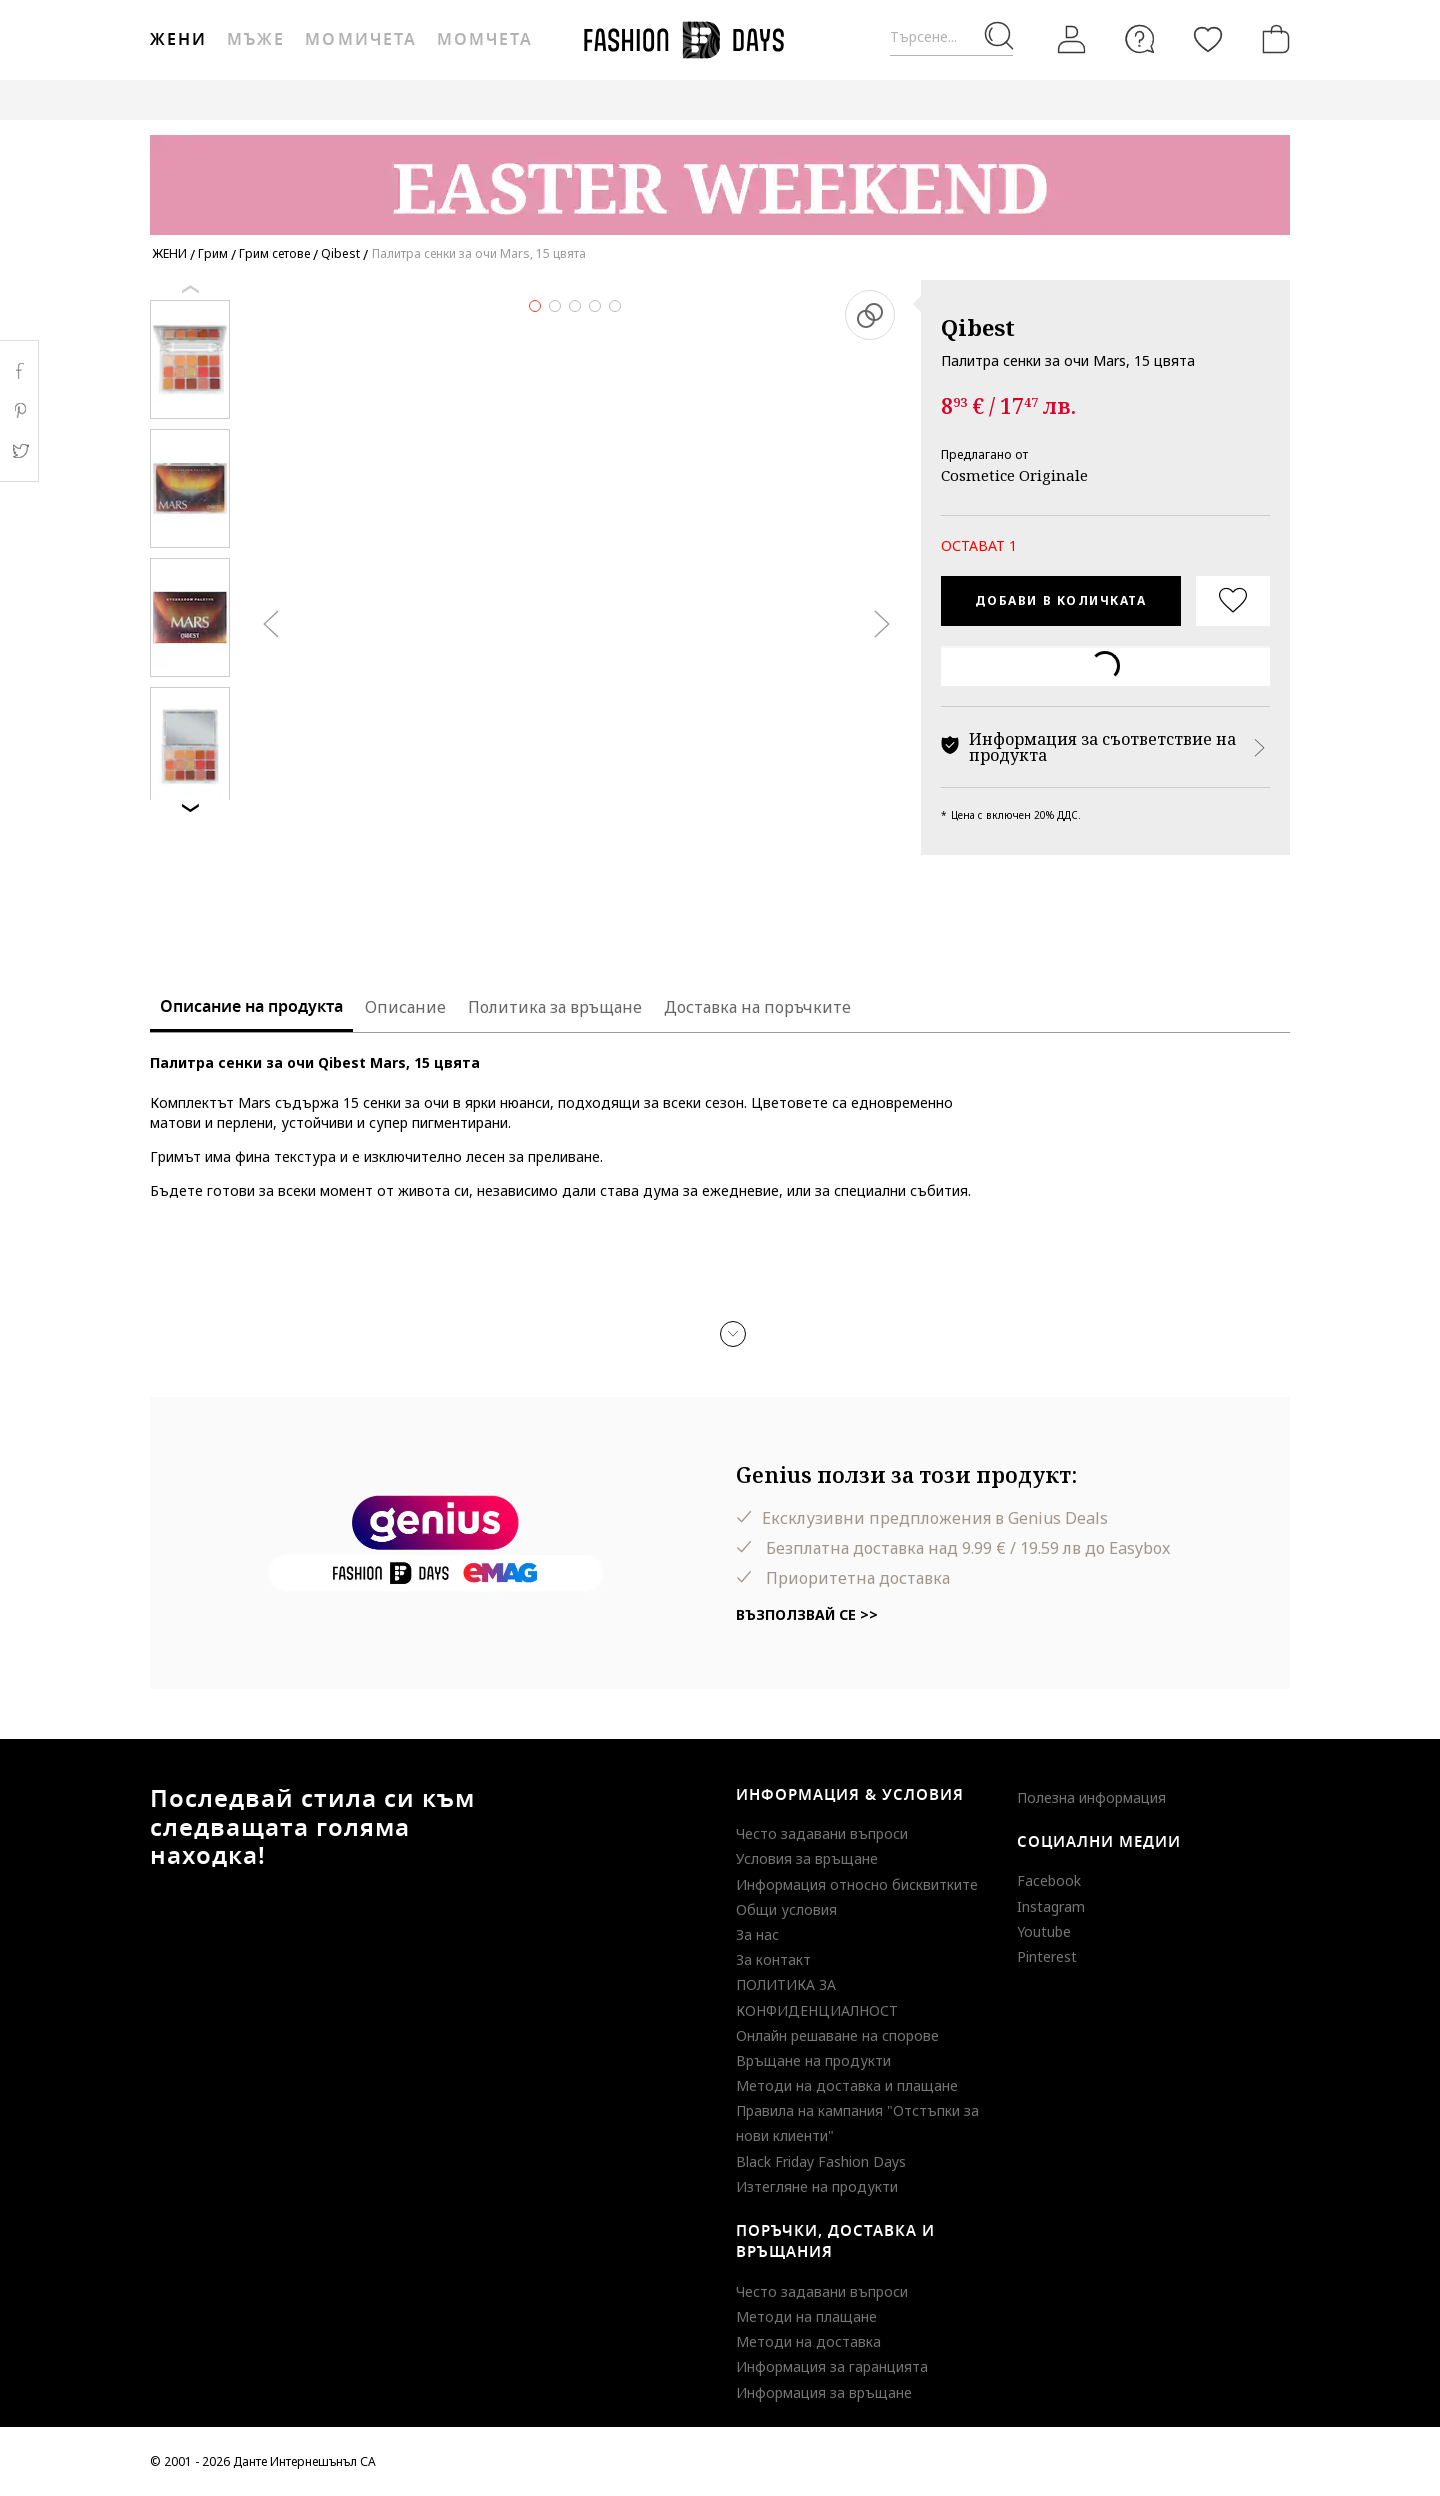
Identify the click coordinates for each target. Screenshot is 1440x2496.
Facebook (1049, 1880)
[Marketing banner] (720, 175)
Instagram (1051, 1906)
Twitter (19, 451)
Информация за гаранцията (832, 2366)
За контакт (773, 1959)
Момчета (485, 40)
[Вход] (1072, 40)
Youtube (1044, 1931)
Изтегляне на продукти (817, 2186)
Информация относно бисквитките (857, 1884)
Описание (405, 1007)
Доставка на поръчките (757, 1007)
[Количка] (1272, 39)
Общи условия (786, 1909)
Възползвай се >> (807, 1614)
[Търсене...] (951, 37)
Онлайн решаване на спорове (837, 2035)
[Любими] (1208, 39)
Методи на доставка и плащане (847, 2085)
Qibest (978, 327)
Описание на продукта (251, 1007)
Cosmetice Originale (1014, 475)
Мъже (256, 40)
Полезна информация (1091, 1797)
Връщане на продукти (813, 2060)
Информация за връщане (824, 2392)
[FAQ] (1140, 39)
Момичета (360, 40)
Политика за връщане (555, 1007)
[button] (733, 1334)
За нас (757, 1934)
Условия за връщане (807, 1858)
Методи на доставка (808, 2341)
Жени (178, 40)
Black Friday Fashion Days (821, 2161)
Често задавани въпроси (822, 1833)
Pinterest (1047, 1956)
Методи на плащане (806, 2316)
